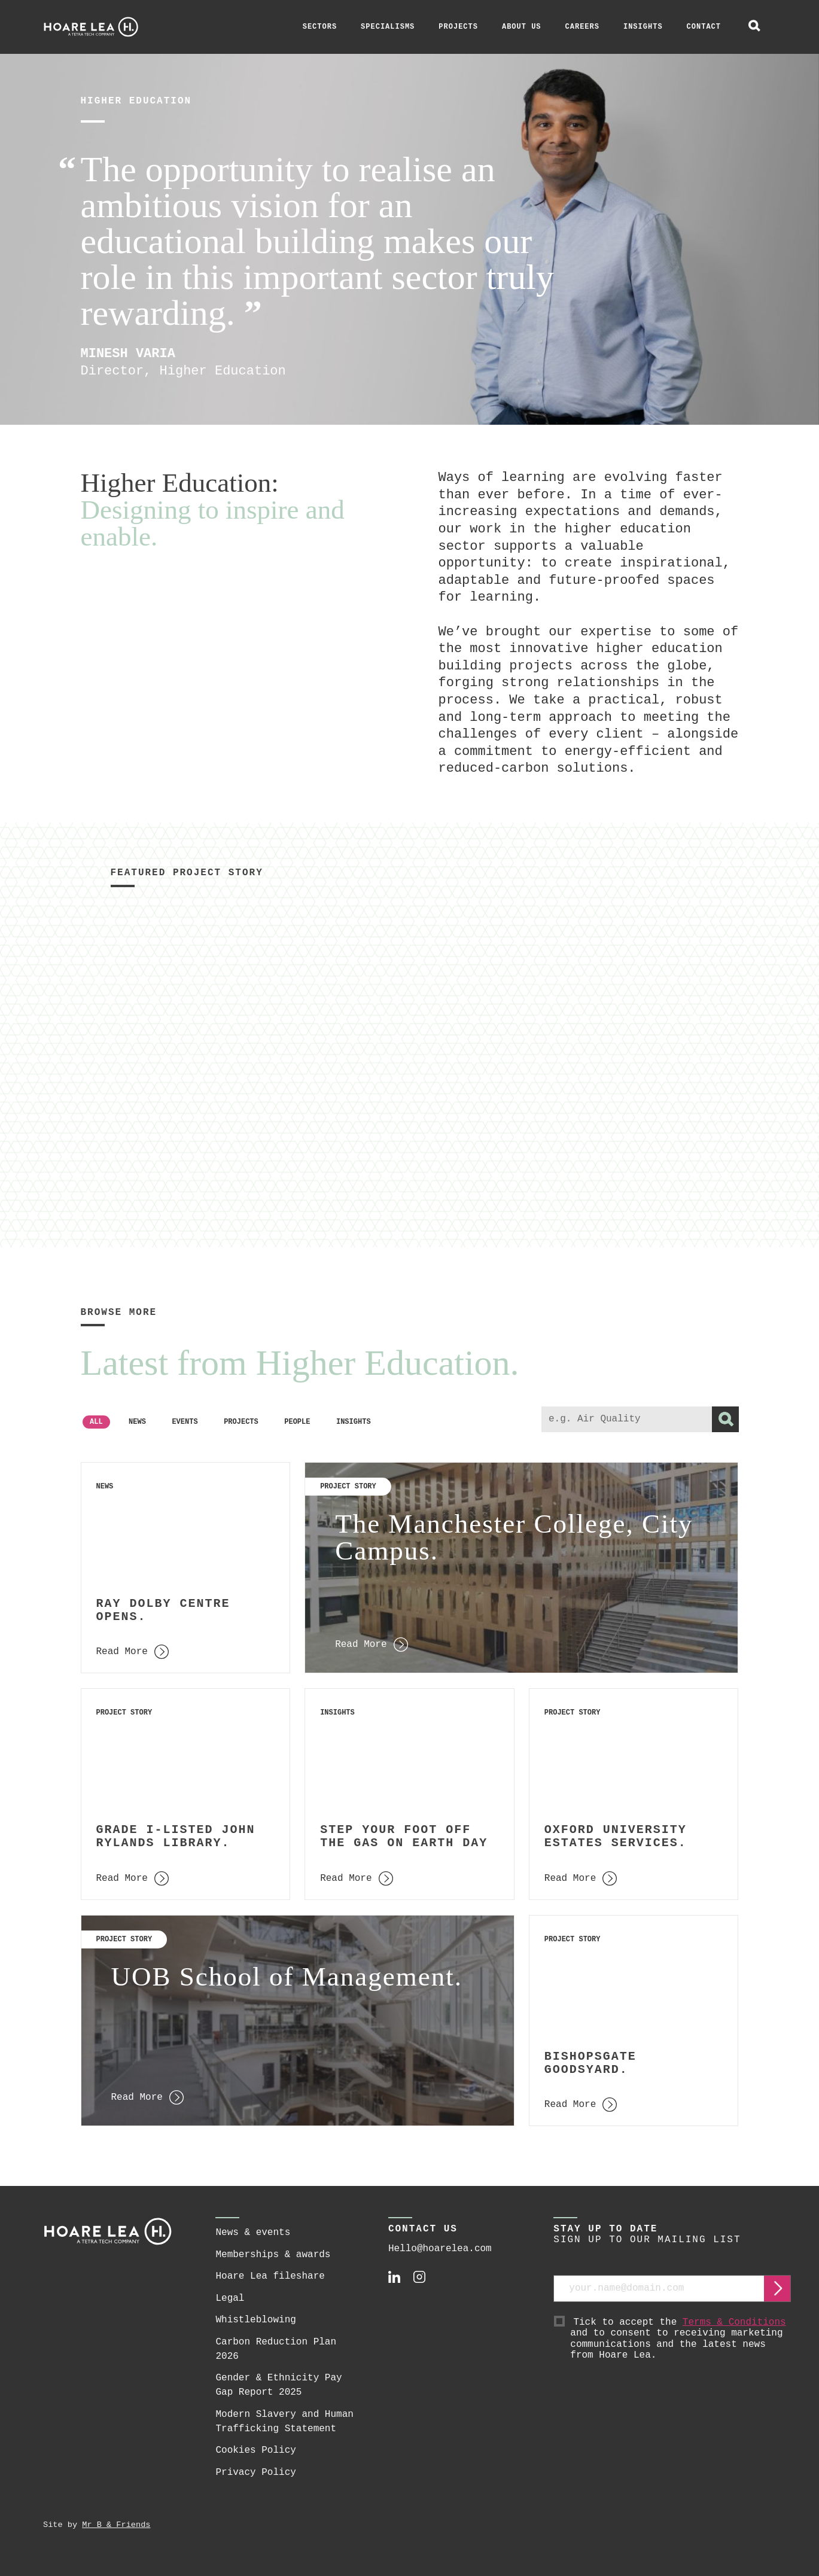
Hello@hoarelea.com (440, 2248)
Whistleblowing (255, 2320)
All (96, 1422)
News (137, 1422)
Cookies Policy (255, 2450)
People (297, 1422)
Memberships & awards (272, 2254)
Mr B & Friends (116, 2524)
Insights (643, 27)
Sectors (320, 27)
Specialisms (388, 27)
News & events (252, 2232)
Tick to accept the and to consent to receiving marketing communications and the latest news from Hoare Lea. (680, 2339)
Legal (229, 2298)
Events (184, 1422)
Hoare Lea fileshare (269, 2276)
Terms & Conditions (734, 2322)
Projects (458, 27)
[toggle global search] (754, 27)
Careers (582, 27)
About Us (521, 27)
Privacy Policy (255, 2472)
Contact (704, 27)
